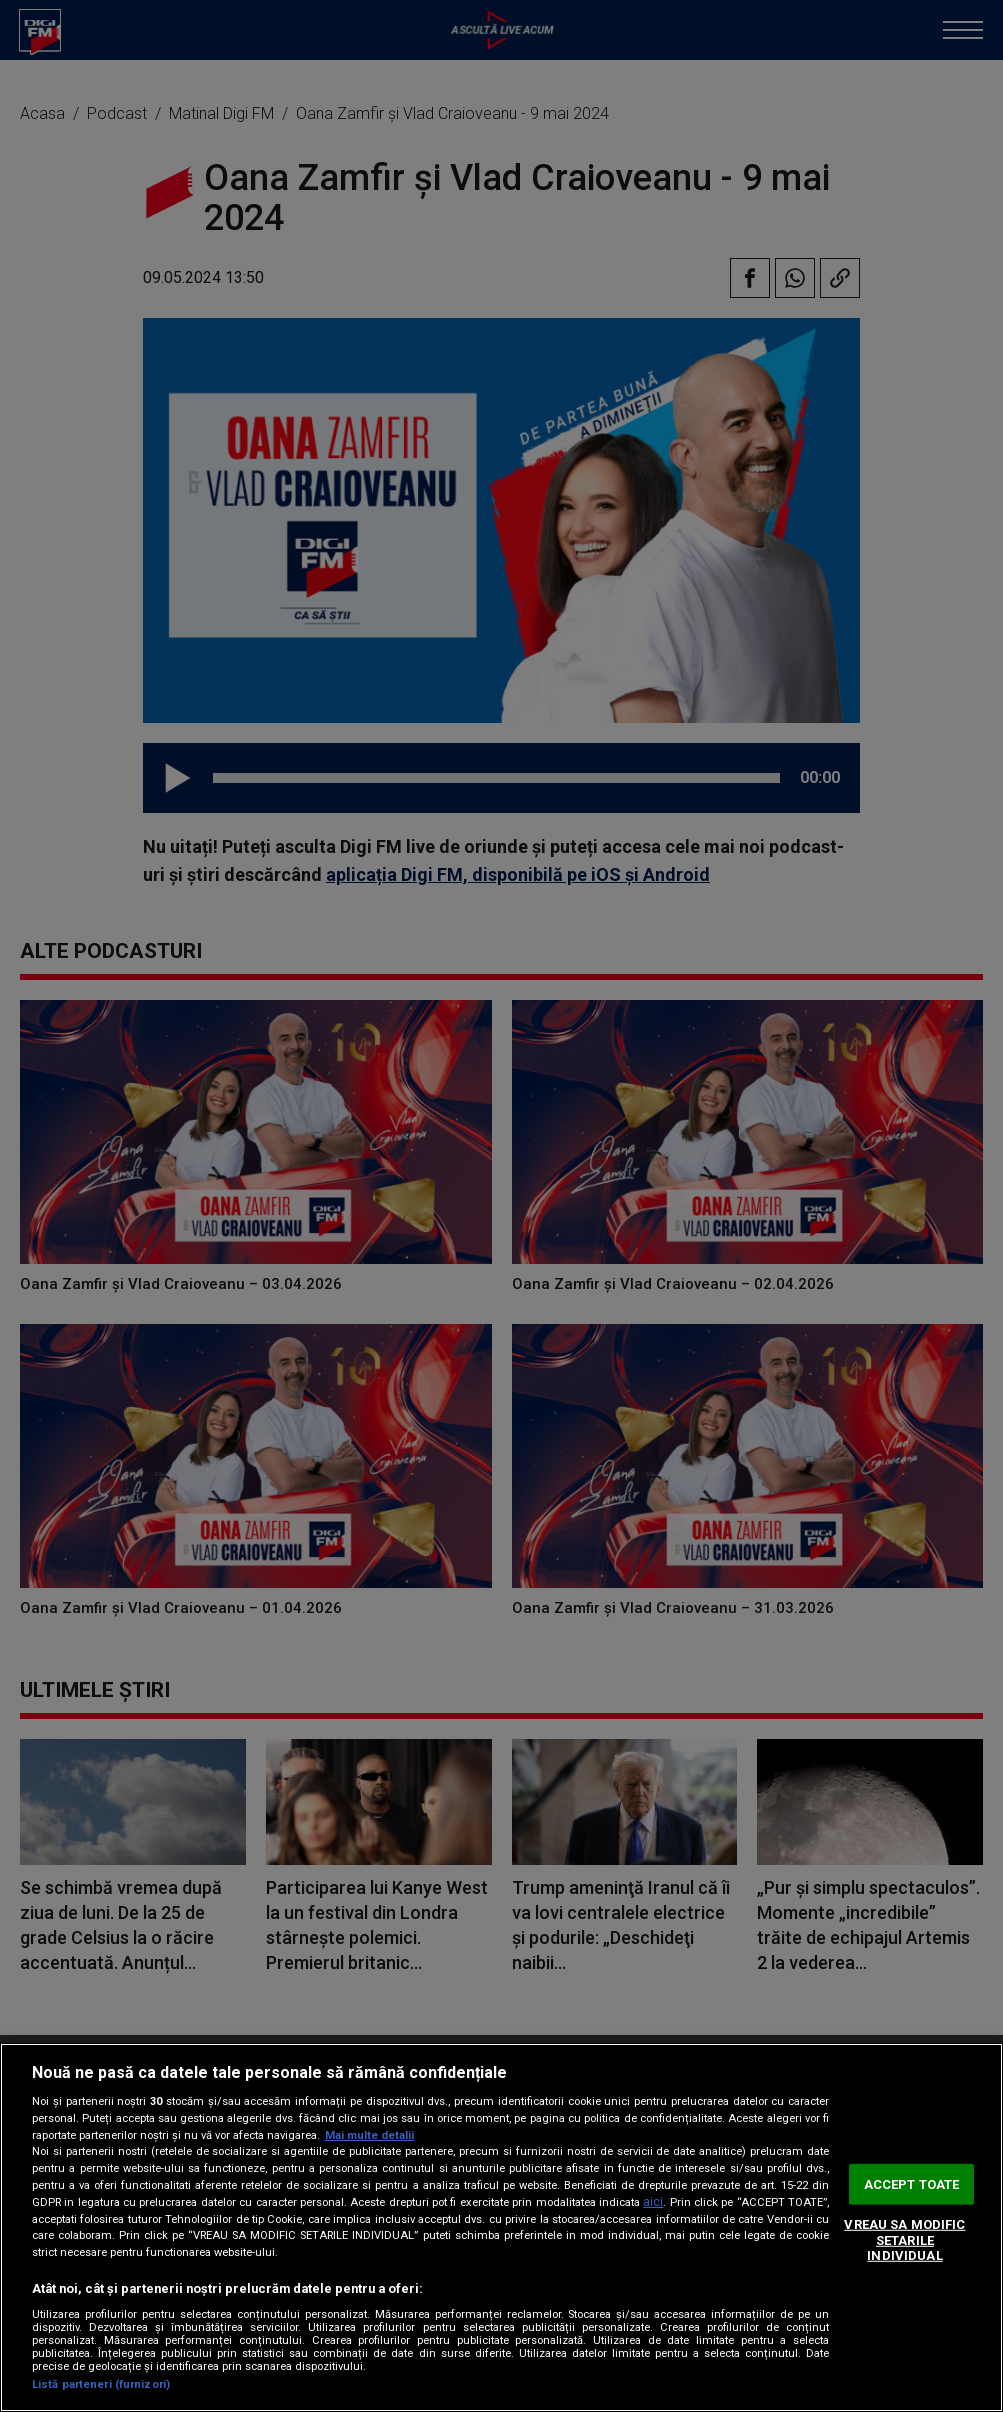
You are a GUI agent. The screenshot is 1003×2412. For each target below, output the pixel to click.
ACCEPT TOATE (912, 2183)
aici (653, 2202)
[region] (501, 2227)
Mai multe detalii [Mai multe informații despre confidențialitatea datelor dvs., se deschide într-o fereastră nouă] (369, 2135)
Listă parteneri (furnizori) (101, 2384)
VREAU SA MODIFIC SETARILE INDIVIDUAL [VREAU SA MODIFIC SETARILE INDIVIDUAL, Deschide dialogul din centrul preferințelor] (904, 2240)
